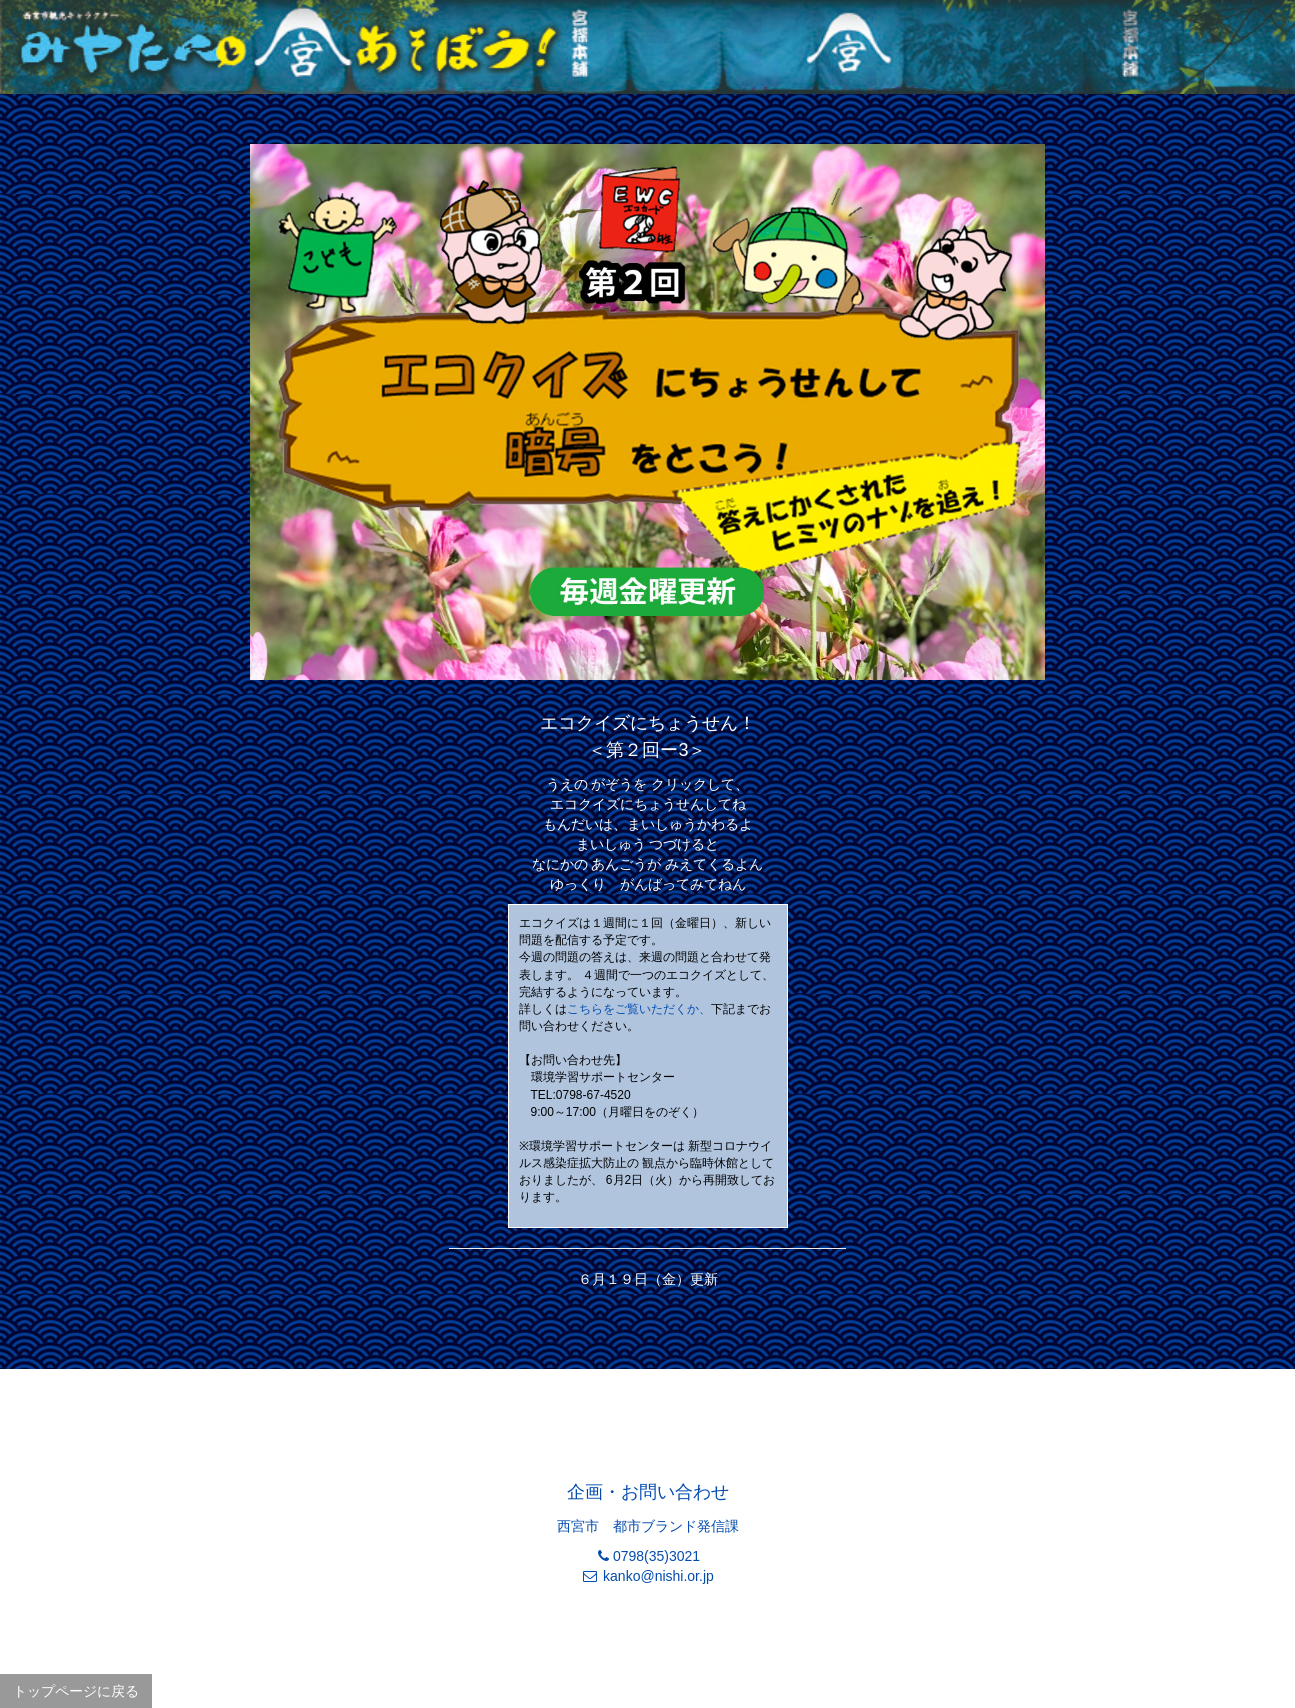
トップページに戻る (76, 1691)
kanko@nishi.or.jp (658, 1576)
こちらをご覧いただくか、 (639, 1009)
